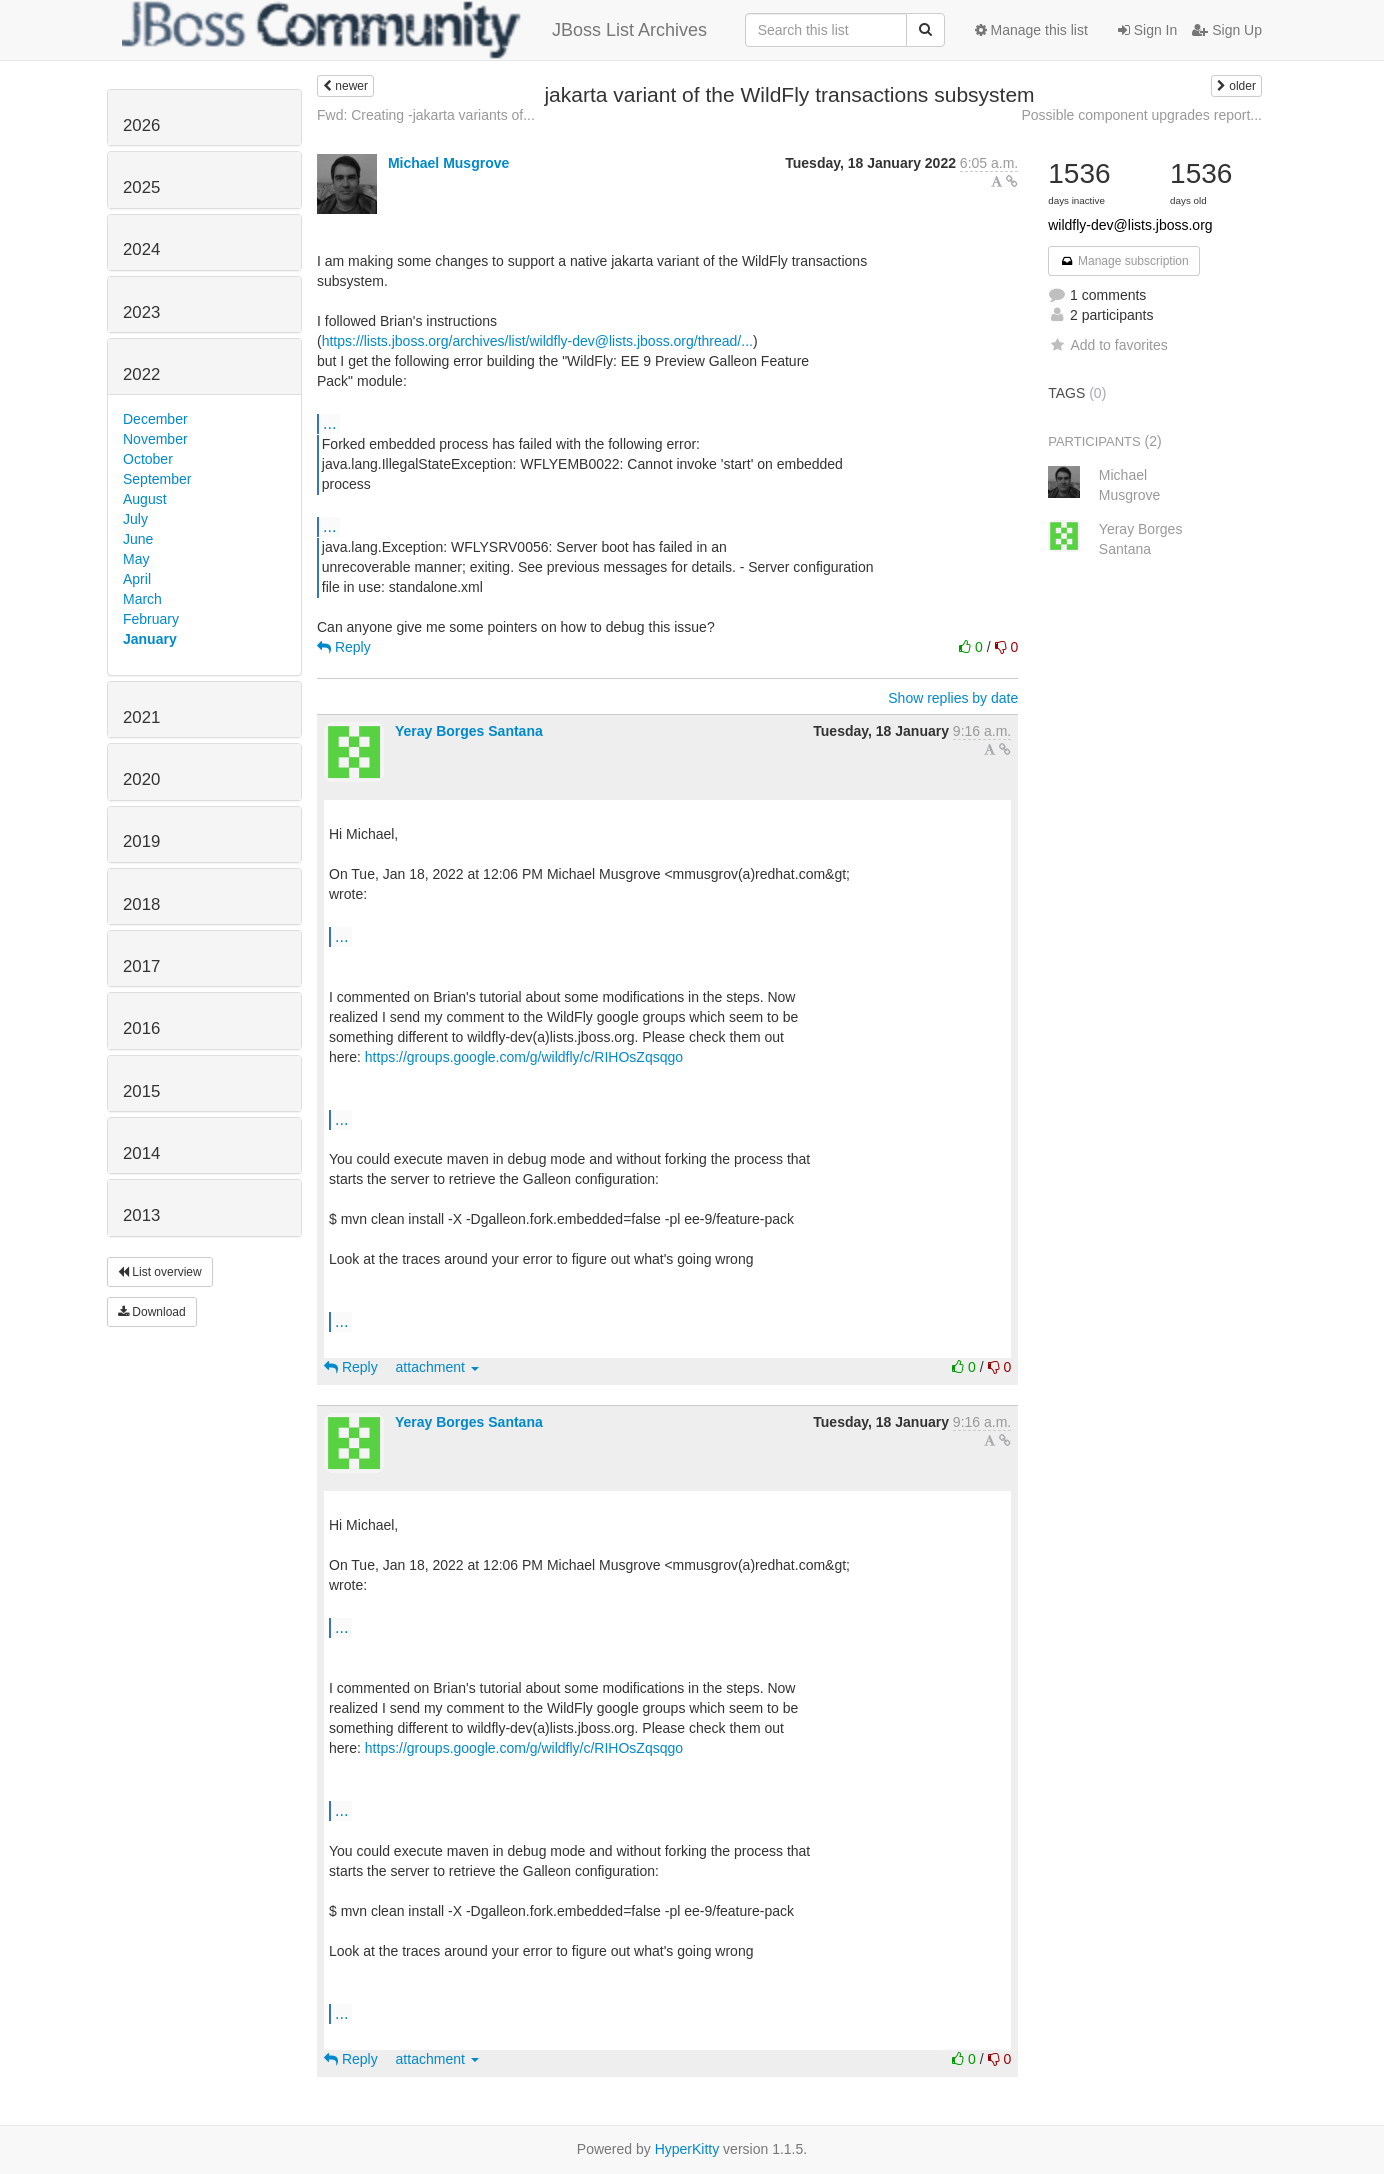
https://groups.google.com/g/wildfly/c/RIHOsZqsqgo (524, 1057)
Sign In (1147, 30)
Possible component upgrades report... (1141, 115)
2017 (141, 966)
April (137, 579)
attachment (437, 1367)
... (329, 423)
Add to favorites (1107, 345)
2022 (141, 374)
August (145, 499)
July (135, 519)
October (148, 459)
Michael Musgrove (448, 163)
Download (152, 1312)
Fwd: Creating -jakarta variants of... (426, 115)
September (157, 479)
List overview (160, 1272)
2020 (141, 779)
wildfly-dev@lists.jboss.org (1130, 225)
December (155, 419)
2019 (141, 841)
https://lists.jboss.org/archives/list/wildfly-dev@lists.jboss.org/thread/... (537, 341)
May (136, 559)
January (150, 639)
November (155, 439)
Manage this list (1031, 30)
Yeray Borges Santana (469, 731)
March (142, 599)
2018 (141, 904)
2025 (141, 187)
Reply (344, 647)
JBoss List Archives (414, 30)
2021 (141, 717)
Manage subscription (1124, 261)
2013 (141, 1215)
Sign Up (1227, 30)
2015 (141, 1091)
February (151, 619)
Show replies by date (953, 698)
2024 (141, 249)
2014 (141, 1153)
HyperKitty (687, 2149)
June (138, 539)
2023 (141, 312)
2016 (141, 1028)
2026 (141, 125)
